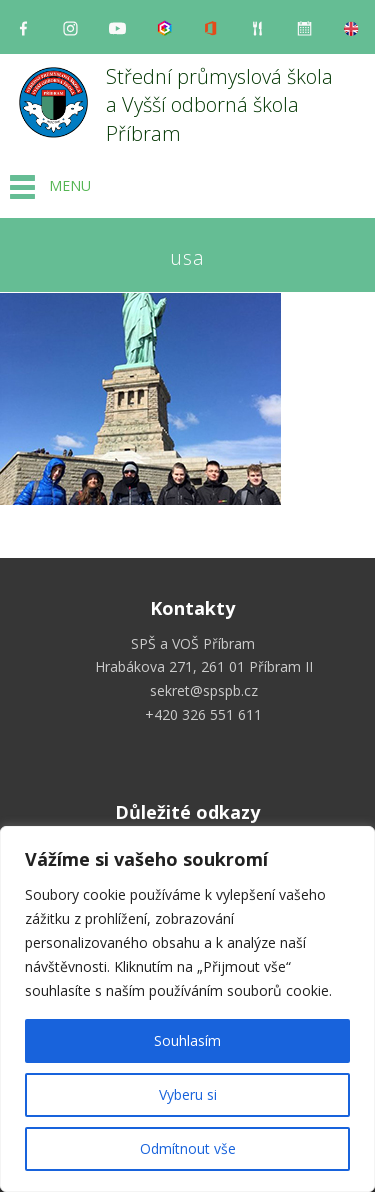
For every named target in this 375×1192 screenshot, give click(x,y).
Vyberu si (188, 1094)
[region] (187, 1009)
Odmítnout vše (188, 1148)
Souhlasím (187, 1040)
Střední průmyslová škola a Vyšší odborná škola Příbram (222, 105)
